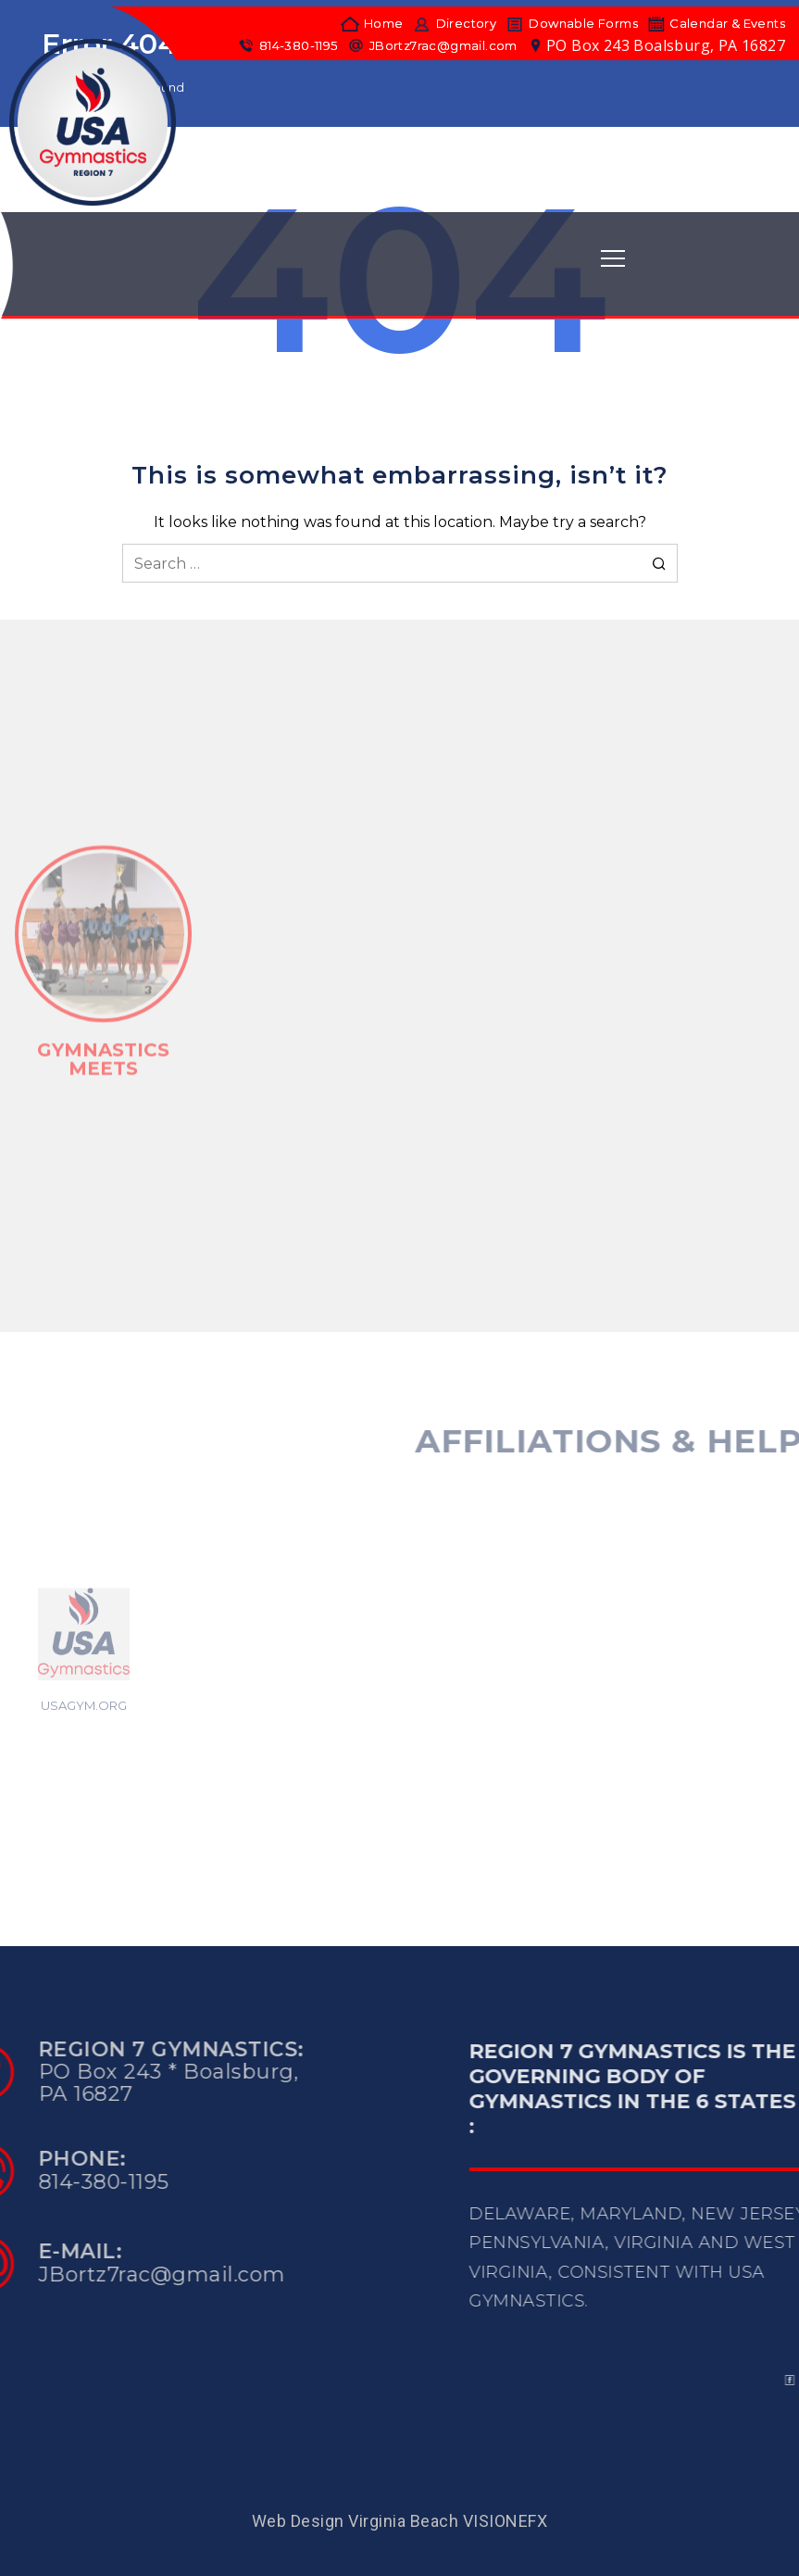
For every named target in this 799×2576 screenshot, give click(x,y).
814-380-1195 (287, 46)
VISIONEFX (505, 2521)
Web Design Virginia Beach (355, 2521)
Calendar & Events (716, 23)
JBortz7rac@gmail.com (432, 46)
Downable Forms (572, 23)
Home (372, 23)
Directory (454, 23)
